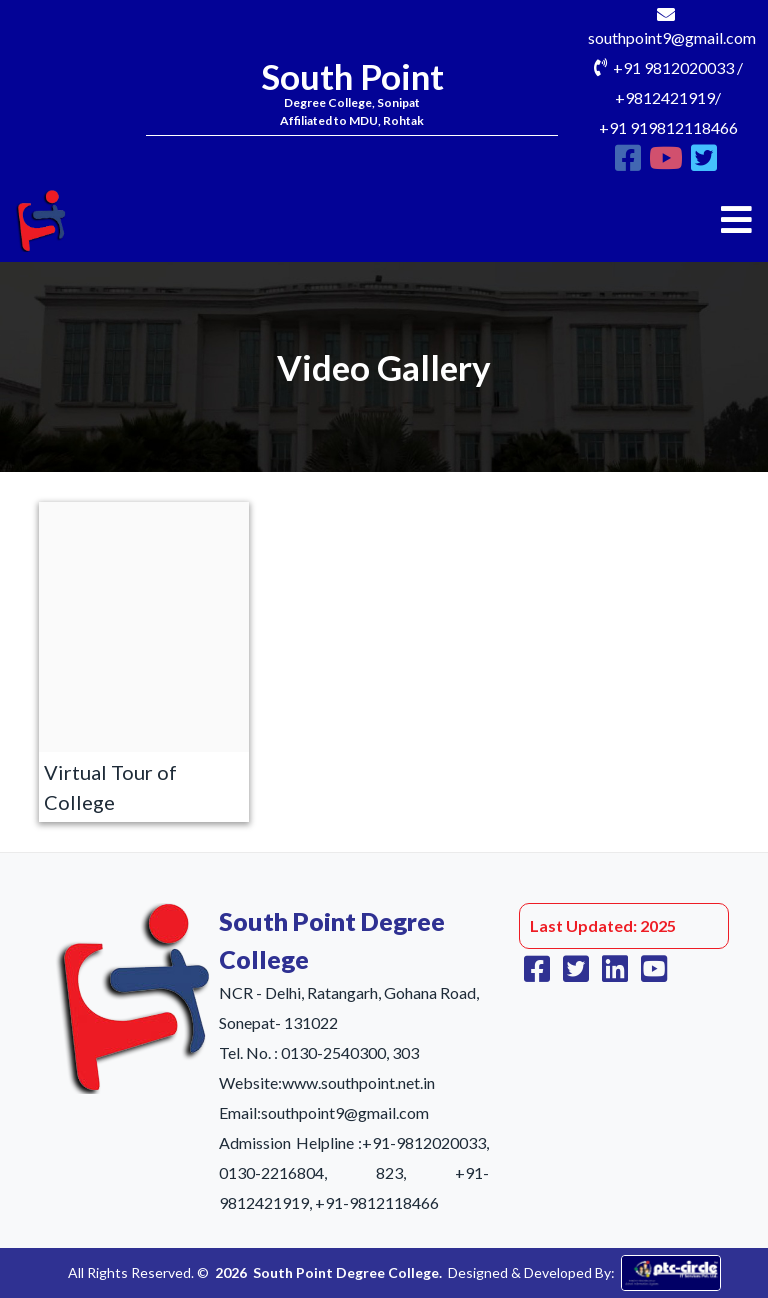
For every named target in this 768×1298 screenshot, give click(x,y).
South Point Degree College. (347, 1272)
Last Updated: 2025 (603, 925)
